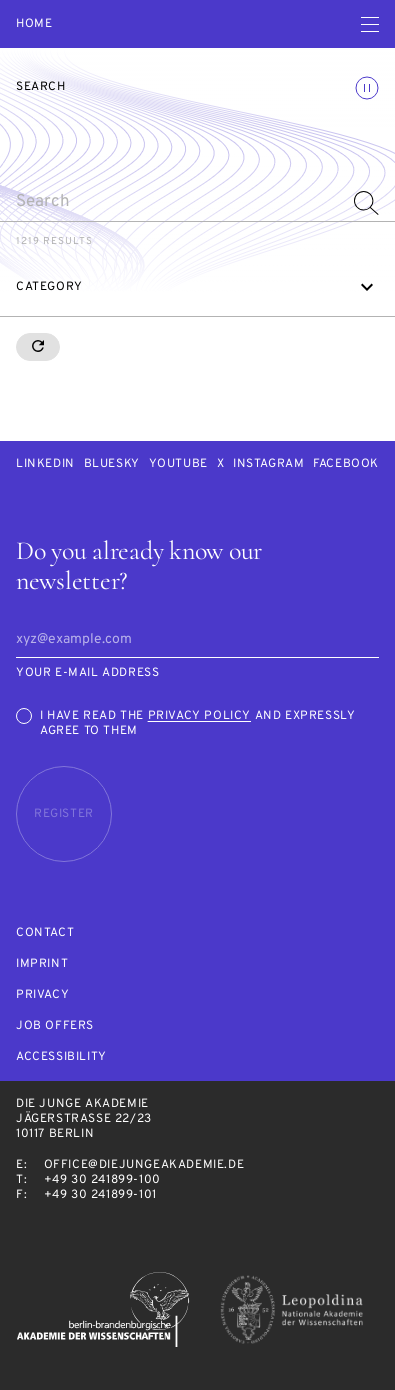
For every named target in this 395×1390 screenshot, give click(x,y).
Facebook (346, 464)
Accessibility (61, 1057)
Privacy (42, 995)
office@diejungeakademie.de (144, 1165)
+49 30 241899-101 (100, 1195)
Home (34, 24)
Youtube (178, 464)
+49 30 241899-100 (102, 1180)
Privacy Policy (199, 716)
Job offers (55, 1026)
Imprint (42, 964)
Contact (45, 933)
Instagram (268, 464)
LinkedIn (45, 464)
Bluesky (112, 464)
